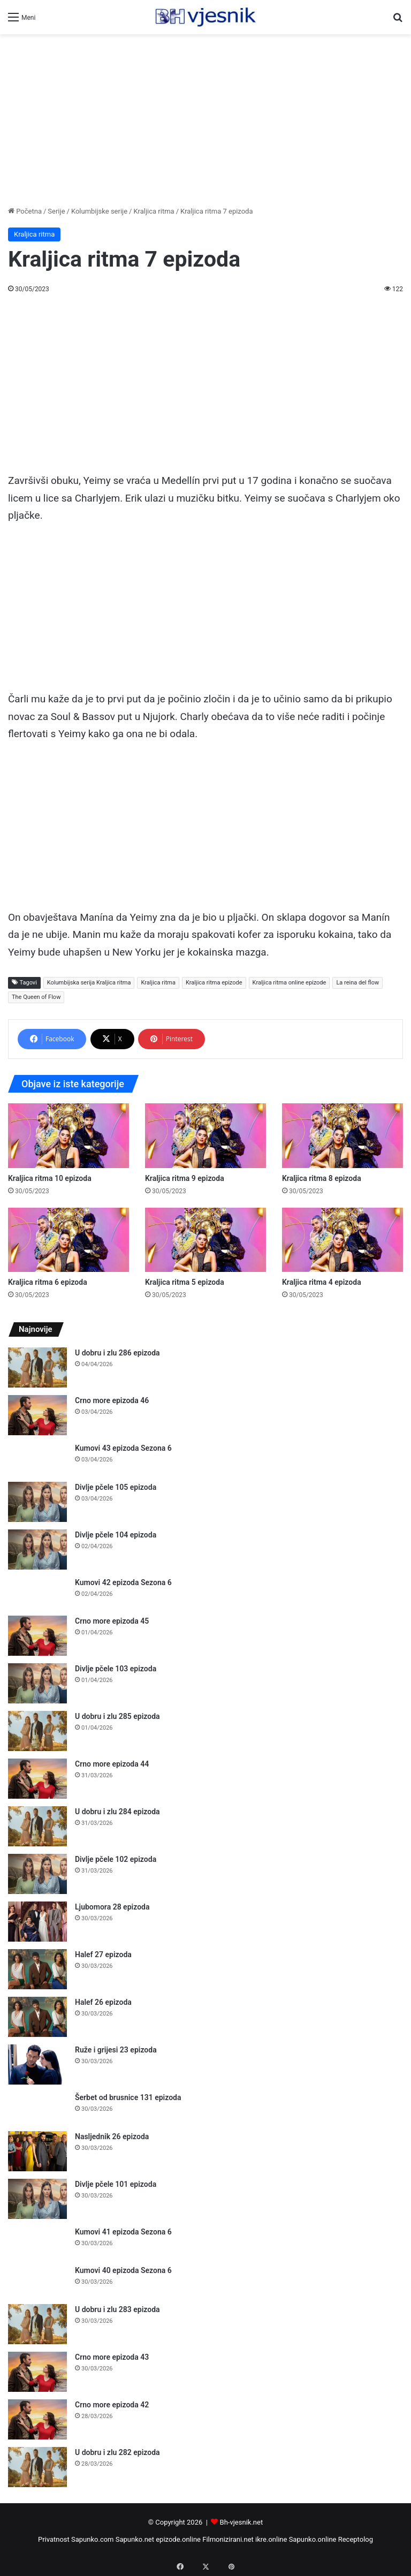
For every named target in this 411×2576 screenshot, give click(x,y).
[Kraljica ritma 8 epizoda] (342, 1135)
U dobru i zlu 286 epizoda (117, 1352)
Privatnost (54, 2539)
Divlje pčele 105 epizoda (115, 1487)
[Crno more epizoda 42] (37, 2419)
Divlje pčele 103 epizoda (115, 1668)
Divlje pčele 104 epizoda (115, 1535)
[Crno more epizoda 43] (37, 2372)
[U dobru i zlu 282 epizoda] (37, 2467)
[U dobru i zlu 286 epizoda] (37, 1367)
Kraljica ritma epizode (214, 982)
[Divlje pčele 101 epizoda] (37, 2199)
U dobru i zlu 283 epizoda (117, 2309)
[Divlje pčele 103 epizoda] (37, 1683)
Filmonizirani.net (228, 2539)
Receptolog (355, 2539)
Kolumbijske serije (99, 211)
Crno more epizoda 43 (112, 2357)
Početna (25, 211)
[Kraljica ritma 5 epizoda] (205, 1240)
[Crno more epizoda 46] (37, 1415)
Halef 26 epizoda (103, 2002)
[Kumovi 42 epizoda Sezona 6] (37, 1593)
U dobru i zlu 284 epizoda (117, 1811)
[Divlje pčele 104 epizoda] (37, 1549)
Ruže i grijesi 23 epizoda (116, 2049)
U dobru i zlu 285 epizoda (117, 1716)
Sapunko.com (92, 2539)
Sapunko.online (313, 2539)
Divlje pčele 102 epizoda (115, 1859)
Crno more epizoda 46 (112, 1400)
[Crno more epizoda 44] (37, 1779)
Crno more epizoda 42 (112, 2404)
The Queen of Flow (36, 997)
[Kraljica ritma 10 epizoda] (68, 1135)
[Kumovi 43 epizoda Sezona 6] (37, 1458)
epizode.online (178, 2539)
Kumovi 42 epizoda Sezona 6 (123, 1582)
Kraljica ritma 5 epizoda (184, 1282)
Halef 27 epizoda (103, 1954)
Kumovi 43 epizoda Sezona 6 (123, 1448)
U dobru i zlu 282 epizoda (117, 2452)
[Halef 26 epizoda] (37, 2017)
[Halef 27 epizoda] (37, 1969)
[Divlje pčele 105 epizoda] (37, 1502)
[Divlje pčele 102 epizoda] (37, 1874)
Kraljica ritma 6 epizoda (47, 1282)
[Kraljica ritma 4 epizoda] (342, 1240)
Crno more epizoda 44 (112, 1764)
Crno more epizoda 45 (112, 1621)
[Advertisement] (205, 120)
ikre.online (271, 2539)
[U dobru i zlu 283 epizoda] (37, 2324)
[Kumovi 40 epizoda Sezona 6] (37, 2281)
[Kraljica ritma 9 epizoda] (205, 1135)
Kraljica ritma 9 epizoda (184, 1178)
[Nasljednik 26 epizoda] (37, 2151)
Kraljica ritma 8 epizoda (321, 1178)
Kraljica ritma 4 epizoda (321, 1282)
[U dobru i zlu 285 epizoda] (37, 1731)
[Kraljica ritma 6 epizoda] (68, 1240)
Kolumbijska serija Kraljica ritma (89, 982)
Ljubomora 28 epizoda (112, 1907)
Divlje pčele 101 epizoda (115, 2184)
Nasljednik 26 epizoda (112, 2136)
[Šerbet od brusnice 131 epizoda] (37, 2108)
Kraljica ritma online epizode (289, 982)
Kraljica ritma (153, 211)
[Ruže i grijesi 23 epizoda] (37, 2064)
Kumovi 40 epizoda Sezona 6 (123, 2270)
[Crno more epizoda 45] (37, 1636)
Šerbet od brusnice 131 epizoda (128, 2097)
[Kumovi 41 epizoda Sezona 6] (37, 2242)
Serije (56, 211)
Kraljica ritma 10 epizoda (50, 1178)
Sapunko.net (135, 2539)
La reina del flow (357, 982)
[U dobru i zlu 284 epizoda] (37, 1826)
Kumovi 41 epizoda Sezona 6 (123, 2232)
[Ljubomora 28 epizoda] (37, 1921)
